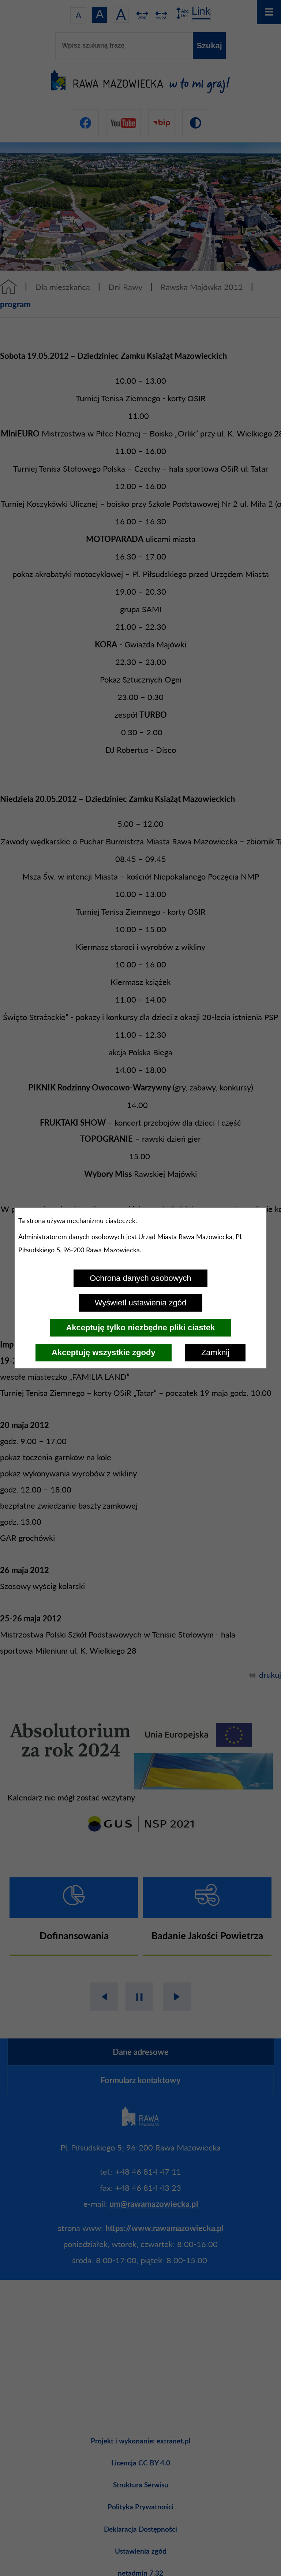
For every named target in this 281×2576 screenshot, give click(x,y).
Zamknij (215, 1352)
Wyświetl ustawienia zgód (140, 1302)
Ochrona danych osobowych (140, 1278)
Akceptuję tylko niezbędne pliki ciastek (140, 1327)
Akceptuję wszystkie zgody (104, 1352)
